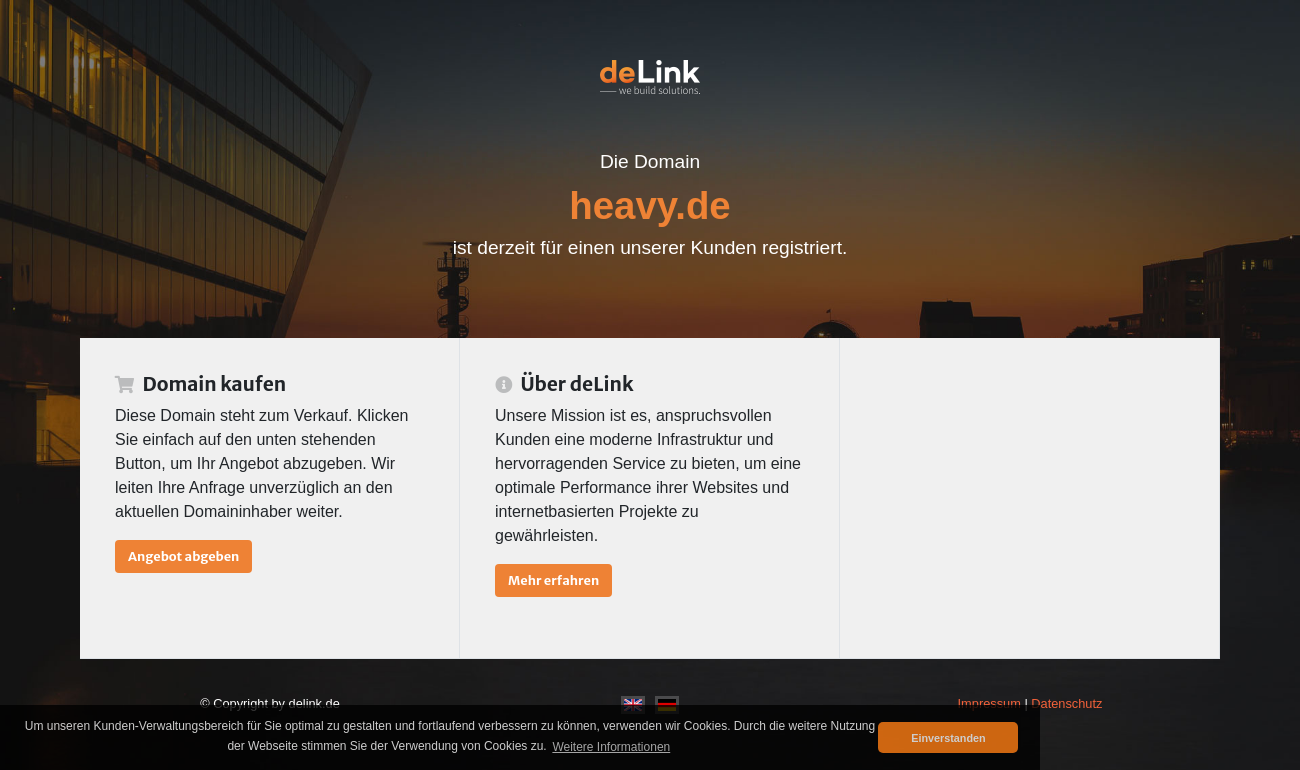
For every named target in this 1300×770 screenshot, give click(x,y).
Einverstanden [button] (948, 738)
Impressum (989, 703)
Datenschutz (1066, 703)
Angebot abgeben (183, 556)
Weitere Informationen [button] (611, 747)
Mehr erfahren (553, 580)
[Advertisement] (1029, 498)
